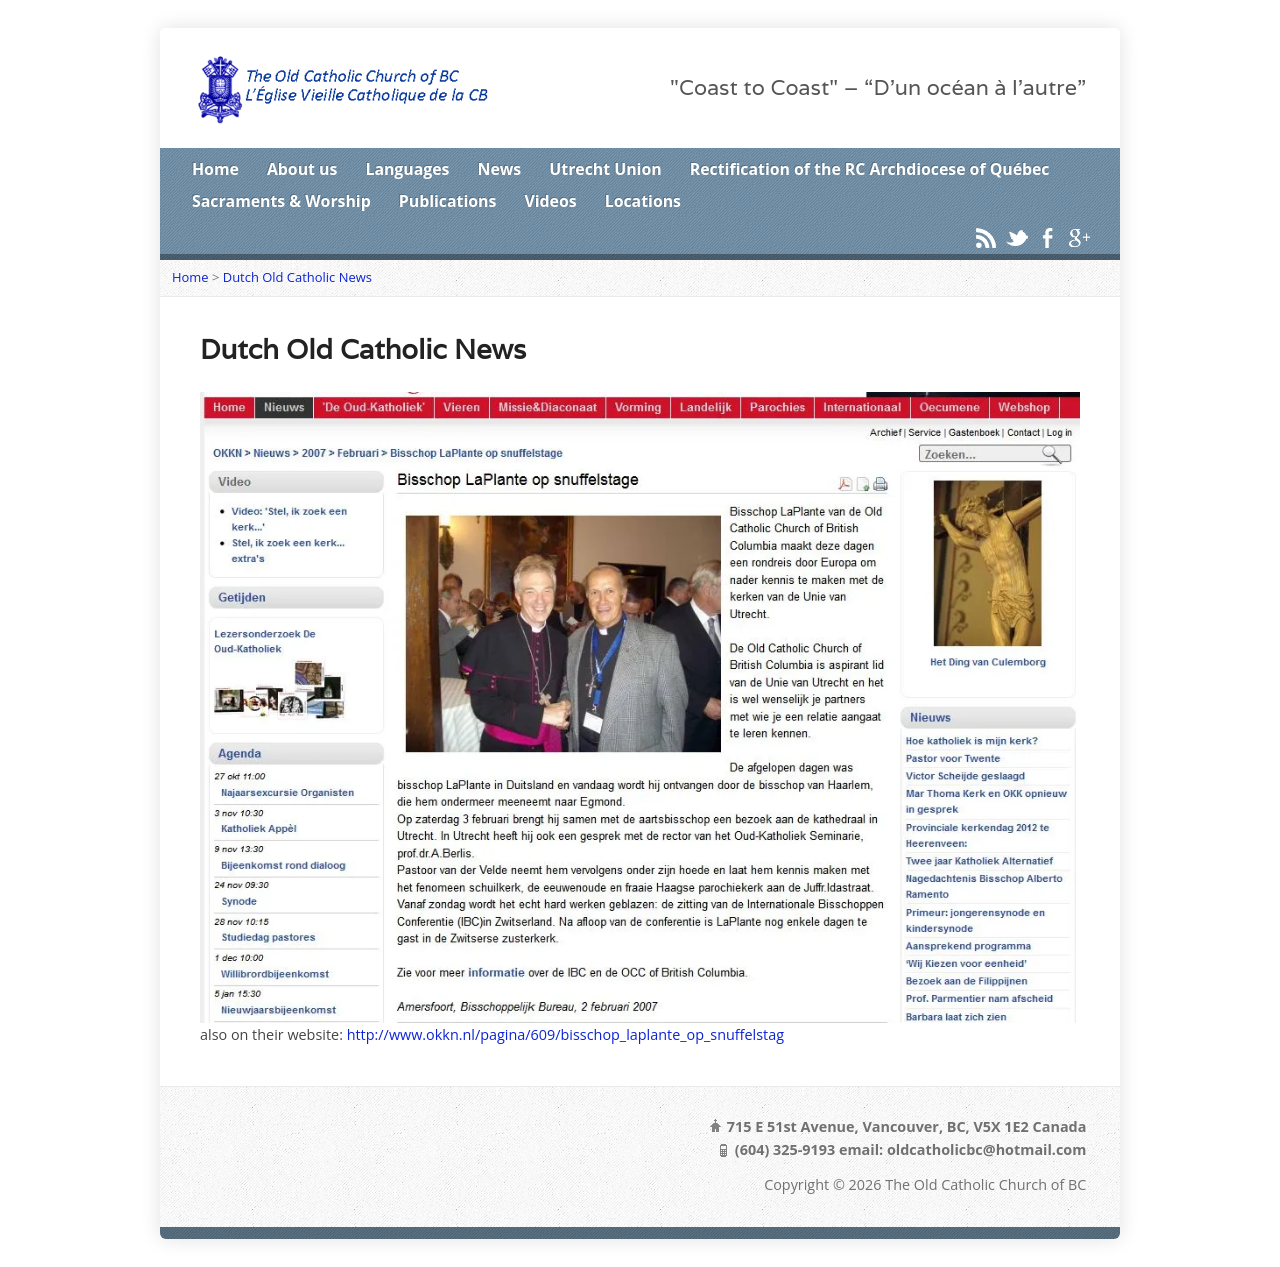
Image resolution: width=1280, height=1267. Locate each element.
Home (215, 169)
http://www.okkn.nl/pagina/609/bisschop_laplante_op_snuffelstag (565, 1034)
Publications (448, 201)
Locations (643, 201)
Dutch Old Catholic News (297, 277)
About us (302, 169)
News (500, 169)
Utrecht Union (605, 169)
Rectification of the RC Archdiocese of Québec (870, 169)
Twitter (1016, 237)
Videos (550, 201)
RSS (985, 237)
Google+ (1078, 237)
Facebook (1047, 237)
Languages (407, 169)
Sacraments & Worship (281, 201)
